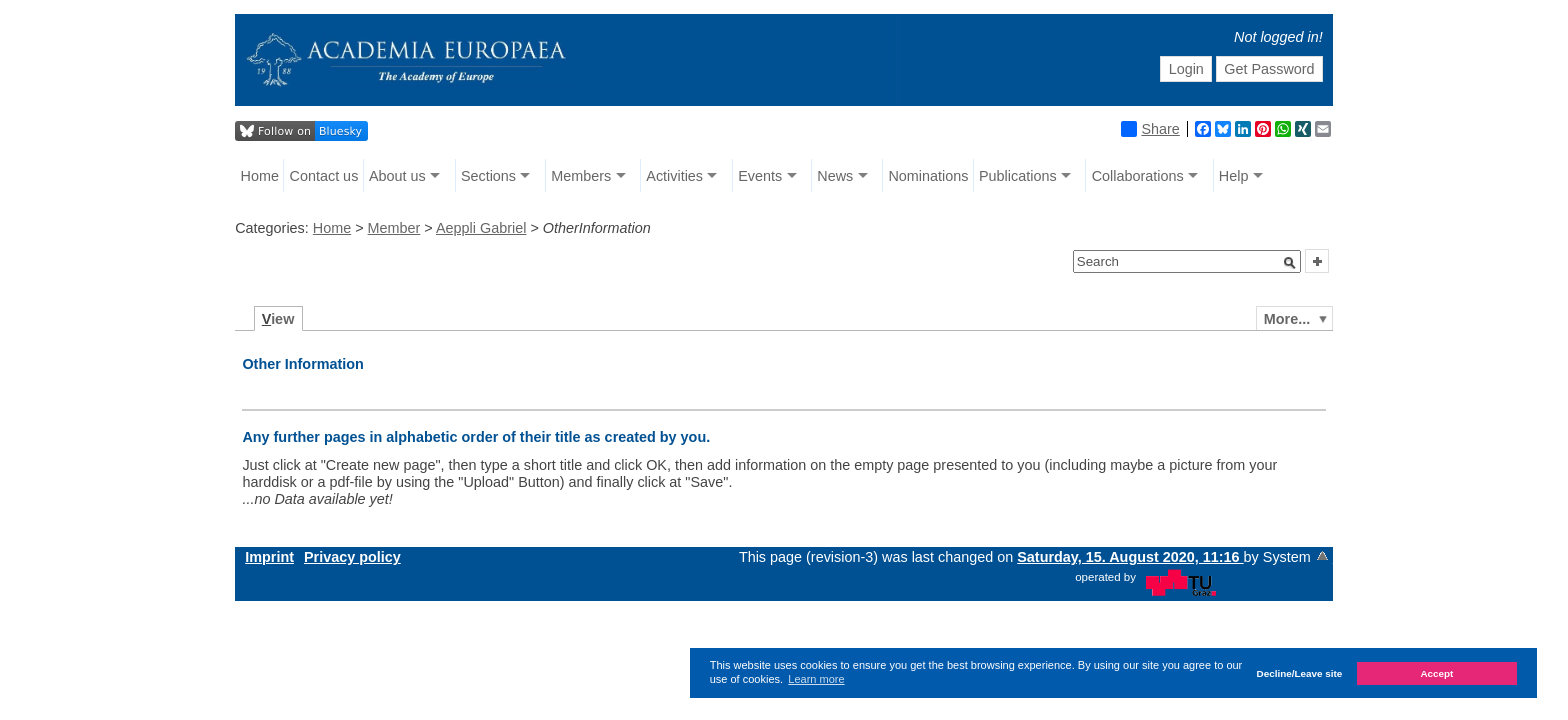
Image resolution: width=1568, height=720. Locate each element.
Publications (1018, 176)
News (835, 176)
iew (278, 319)
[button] (1290, 263)
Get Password (1269, 69)
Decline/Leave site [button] (1300, 673)
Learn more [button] (816, 679)
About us (397, 176)
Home (260, 176)
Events (760, 176)
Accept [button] (1436, 673)
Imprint (269, 557)
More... (1287, 319)
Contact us (324, 176)
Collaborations (1138, 176)
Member (394, 228)
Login (1186, 69)
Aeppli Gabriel (481, 228)
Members (581, 176)
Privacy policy (352, 557)
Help (1234, 176)
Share (1150, 129)
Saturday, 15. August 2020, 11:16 (1130, 557)
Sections (488, 176)
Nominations (928, 176)
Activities (674, 176)
